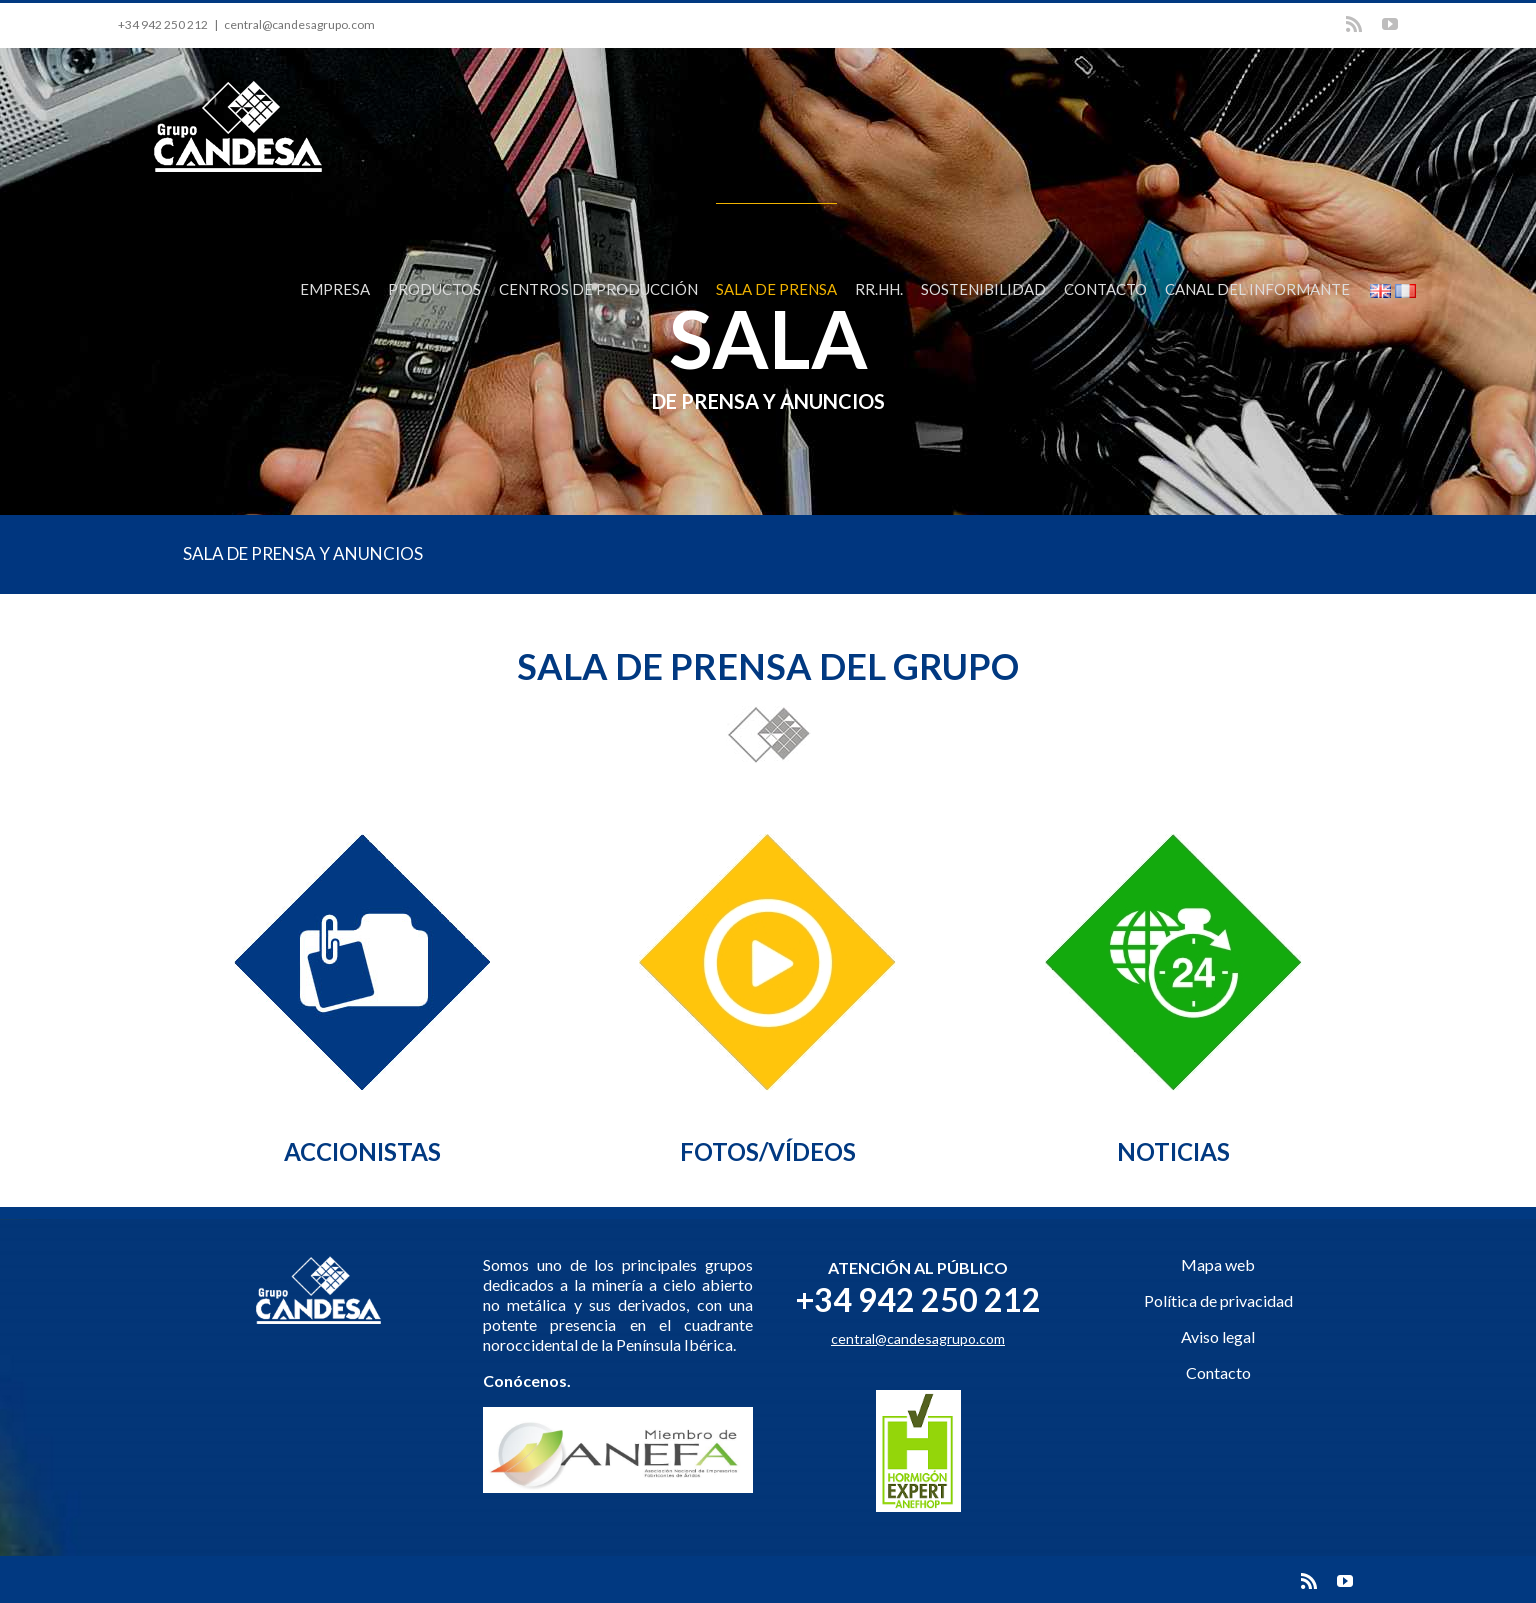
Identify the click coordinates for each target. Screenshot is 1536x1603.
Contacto (1218, 1372)
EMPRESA (335, 289)
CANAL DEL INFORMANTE (1257, 289)
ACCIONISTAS (362, 1151)
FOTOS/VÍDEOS (768, 1151)
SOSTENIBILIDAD (983, 289)
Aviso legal (1218, 1336)
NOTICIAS (1173, 1151)
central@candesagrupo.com (299, 24)
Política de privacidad (1218, 1300)
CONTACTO (1105, 289)
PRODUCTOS (434, 289)
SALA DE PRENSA (776, 289)
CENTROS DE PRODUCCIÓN (598, 289)
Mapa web (1218, 1264)
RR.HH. (879, 289)
